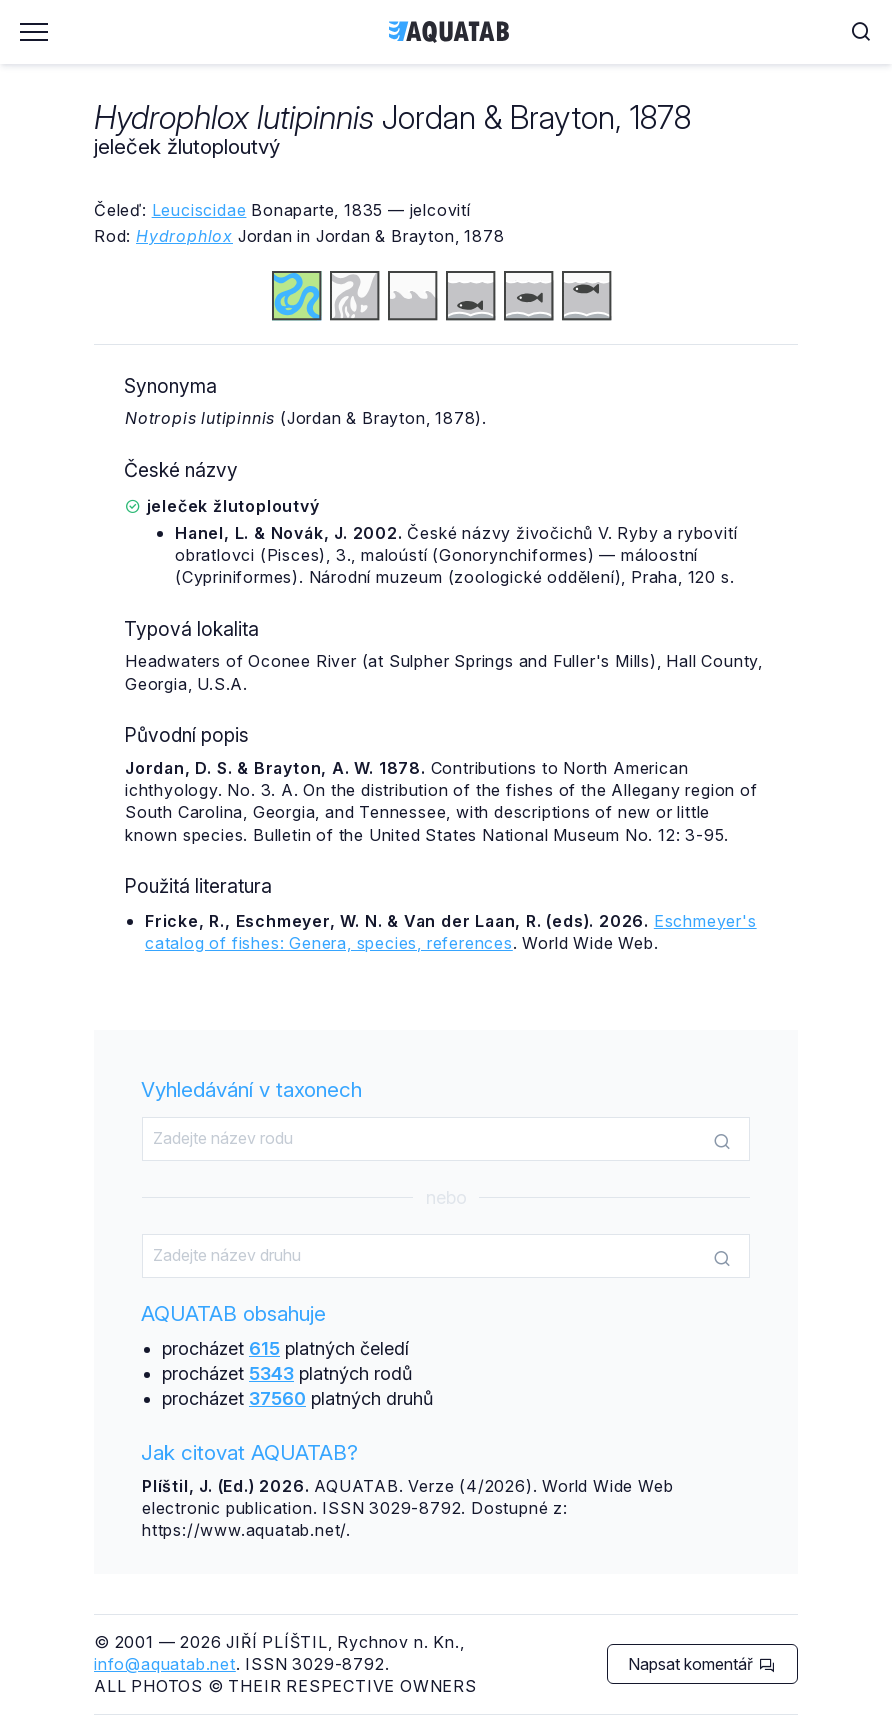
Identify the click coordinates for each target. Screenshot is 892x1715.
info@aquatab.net (165, 1664)
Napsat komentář (701, 1664)
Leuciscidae (199, 210)
